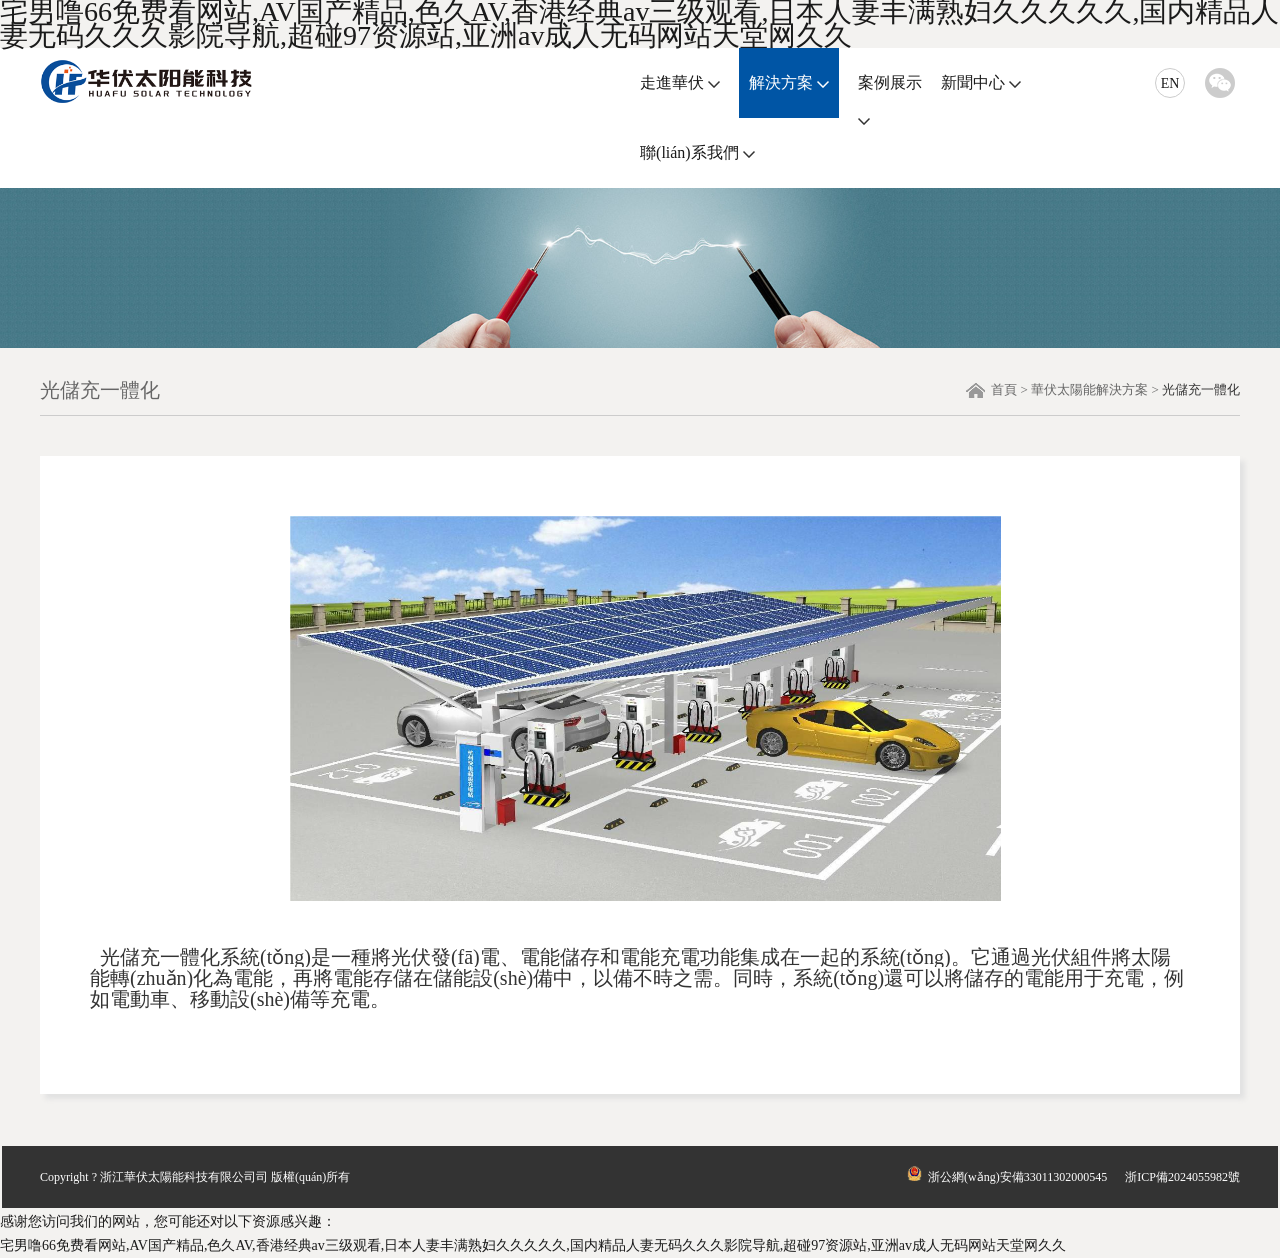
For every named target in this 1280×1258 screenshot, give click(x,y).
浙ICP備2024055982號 (1182, 1177)
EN (1170, 83)
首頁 (1004, 389)
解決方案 (781, 82)
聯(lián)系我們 (689, 152)
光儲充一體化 (1201, 389)
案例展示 (890, 82)
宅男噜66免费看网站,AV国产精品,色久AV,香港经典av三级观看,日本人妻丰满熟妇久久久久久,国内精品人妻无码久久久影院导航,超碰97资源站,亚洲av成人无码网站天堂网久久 (533, 1245)
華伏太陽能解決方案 (1089, 389)
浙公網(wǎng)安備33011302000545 (1005, 1177)
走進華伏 (672, 82)
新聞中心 (973, 82)
